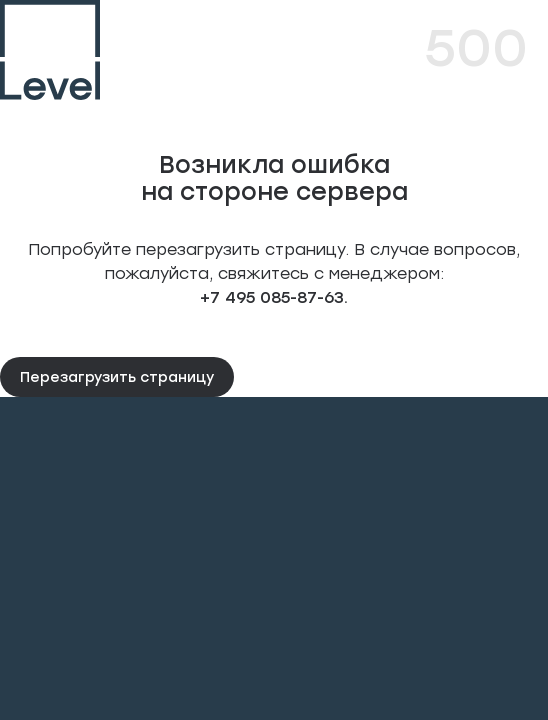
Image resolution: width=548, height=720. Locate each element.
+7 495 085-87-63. (274, 296)
